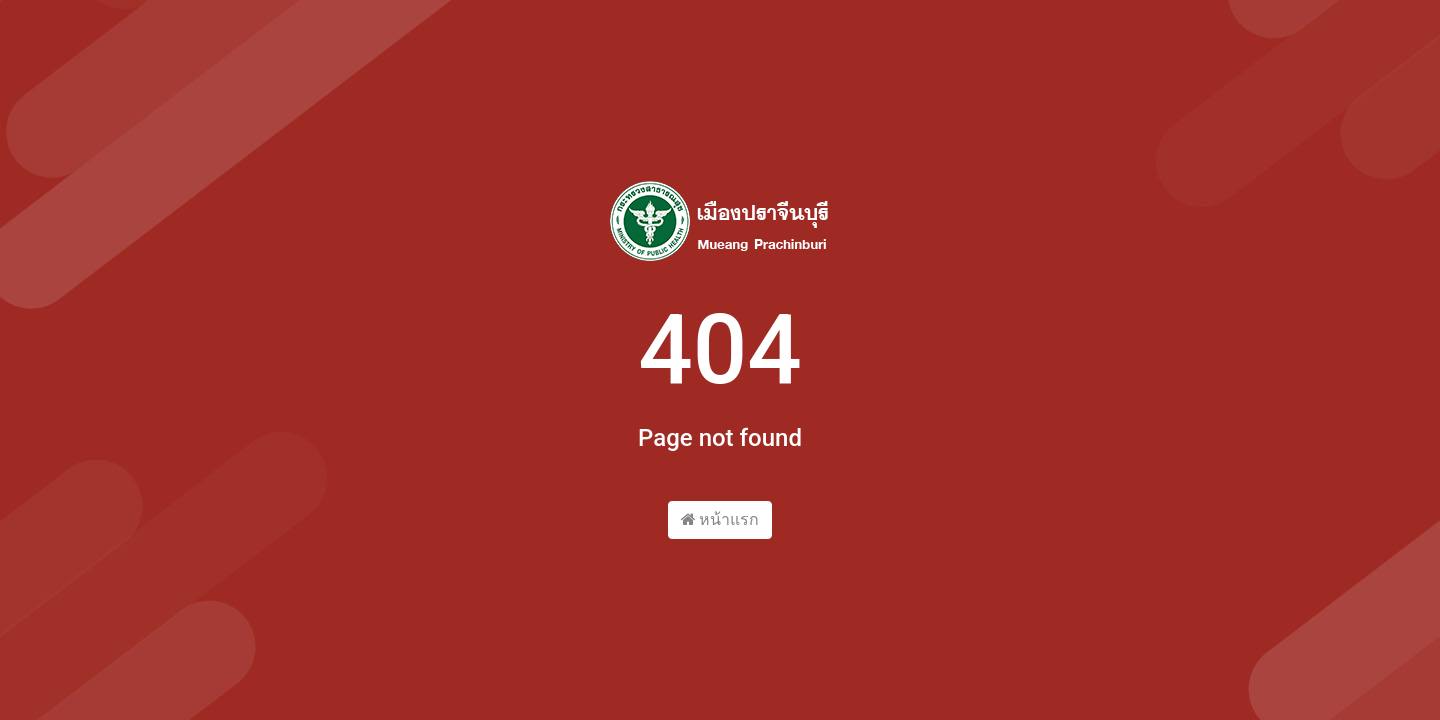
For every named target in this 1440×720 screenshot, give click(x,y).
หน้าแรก (720, 519)
